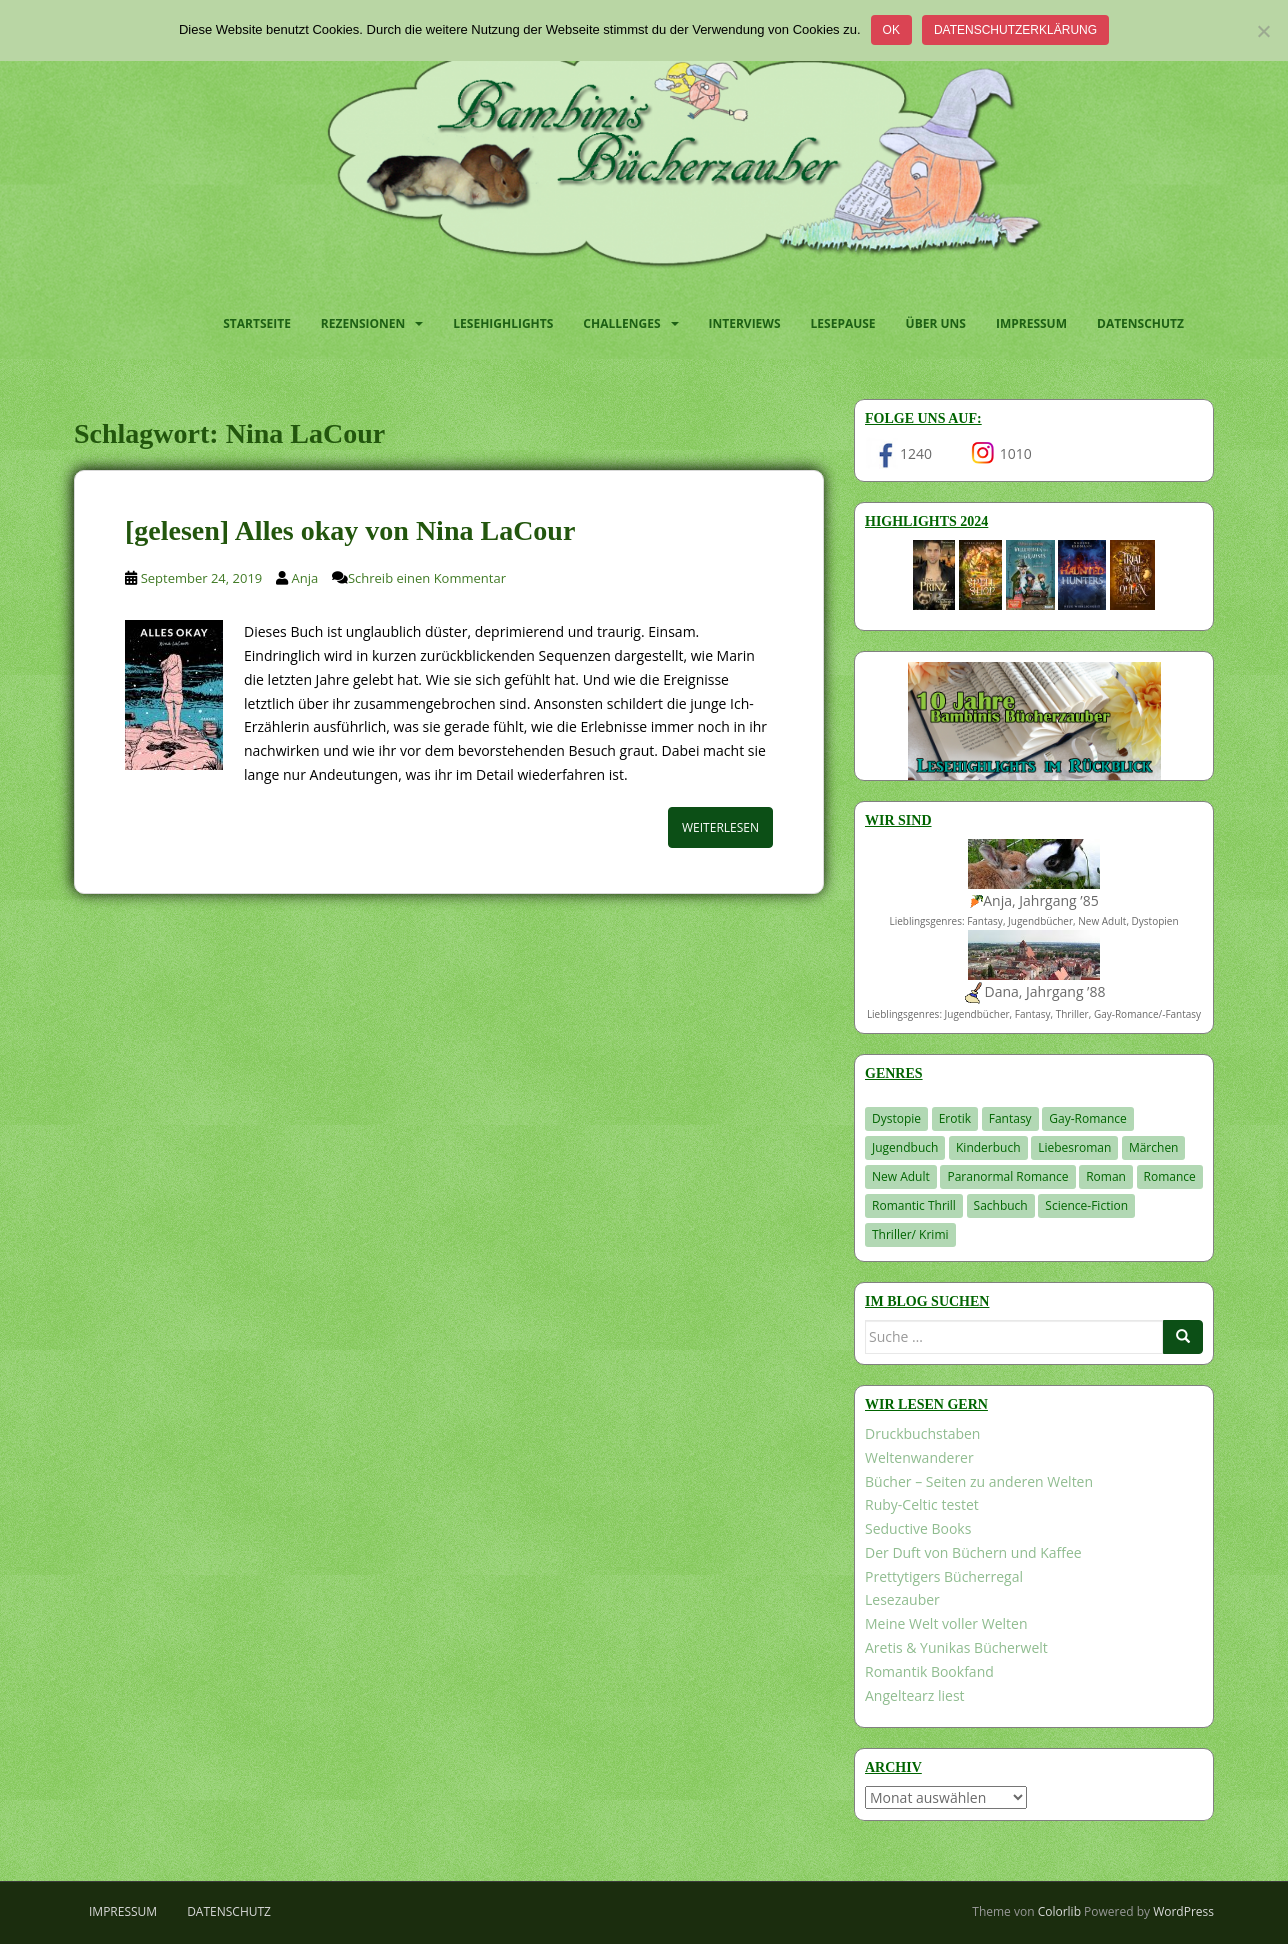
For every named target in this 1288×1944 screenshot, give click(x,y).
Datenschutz (1140, 323)
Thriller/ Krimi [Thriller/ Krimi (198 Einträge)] (910, 1234)
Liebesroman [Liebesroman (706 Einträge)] (1074, 1147)
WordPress (1183, 1911)
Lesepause (843, 323)
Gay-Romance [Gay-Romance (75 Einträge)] (1088, 1118)
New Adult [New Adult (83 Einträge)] (901, 1176)
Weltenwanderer (919, 1457)
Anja (305, 578)
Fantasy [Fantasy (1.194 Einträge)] (1010, 1118)
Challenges (621, 323)
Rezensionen (363, 323)
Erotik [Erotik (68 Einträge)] (955, 1118)
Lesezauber (902, 1599)
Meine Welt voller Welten (946, 1623)
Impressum (1031, 323)
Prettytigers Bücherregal (944, 1576)
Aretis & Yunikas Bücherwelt (956, 1647)
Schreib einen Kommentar (427, 578)
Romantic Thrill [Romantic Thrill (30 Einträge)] (914, 1205)
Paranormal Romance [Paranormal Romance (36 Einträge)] (1007, 1176)
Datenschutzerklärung (1015, 30)
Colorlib (1059, 1911)
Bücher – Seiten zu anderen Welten (979, 1481)
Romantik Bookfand (929, 1671)
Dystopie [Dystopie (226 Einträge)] (896, 1118)
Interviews (745, 323)
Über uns (936, 323)
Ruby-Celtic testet (922, 1504)
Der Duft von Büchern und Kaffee (973, 1552)
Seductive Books (918, 1528)
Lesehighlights (503, 323)
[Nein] (1263, 31)
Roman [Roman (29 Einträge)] (1106, 1176)
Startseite (257, 323)
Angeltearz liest (915, 1695)
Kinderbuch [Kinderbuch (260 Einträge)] (988, 1147)
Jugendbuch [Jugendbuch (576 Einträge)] (905, 1147)
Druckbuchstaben (922, 1433)
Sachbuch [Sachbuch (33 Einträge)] (1001, 1205)
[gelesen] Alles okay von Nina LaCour (350, 530)
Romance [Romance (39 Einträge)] (1170, 1176)
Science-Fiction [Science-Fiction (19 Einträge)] (1086, 1205)
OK (891, 30)
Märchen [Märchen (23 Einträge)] (1154, 1147)
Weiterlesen (720, 827)
